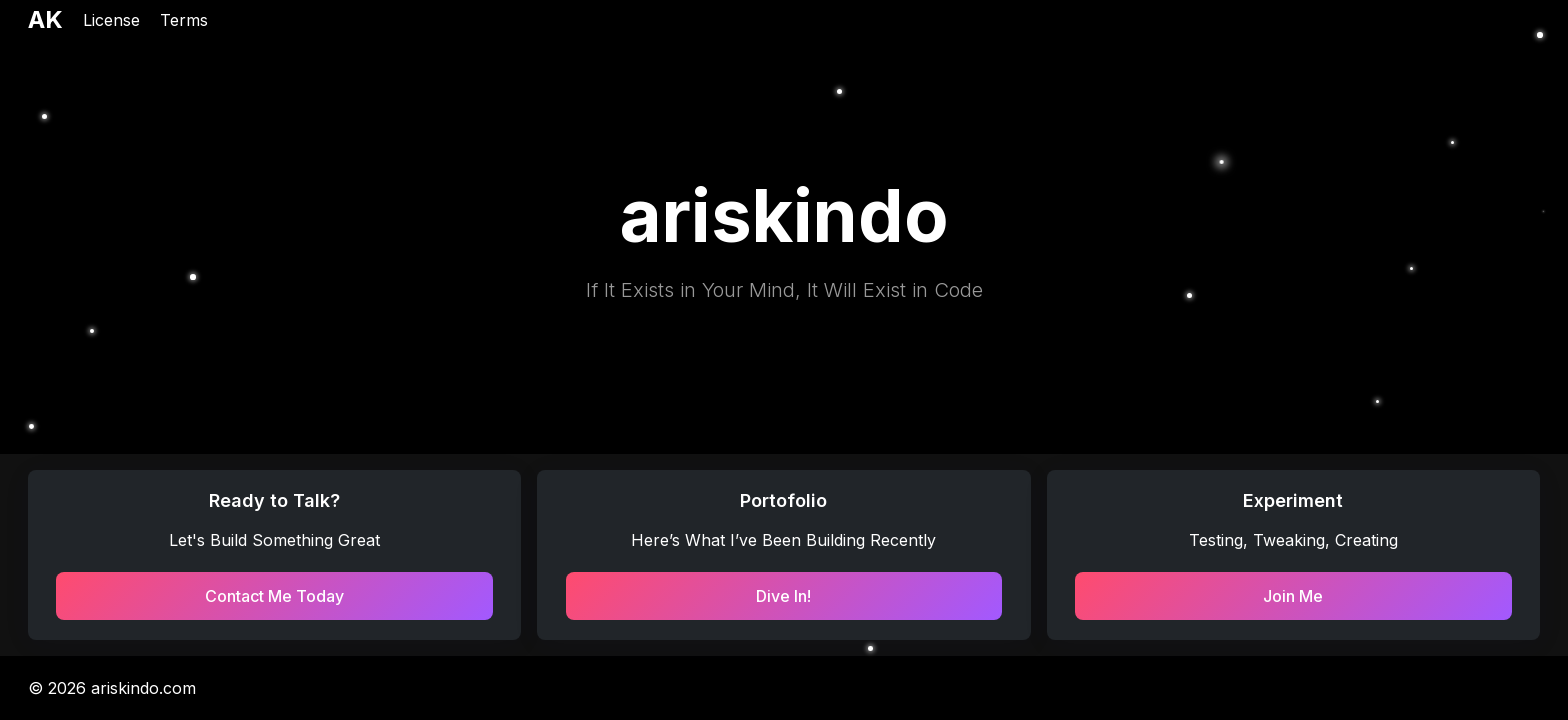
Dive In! (783, 596)
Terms (184, 20)
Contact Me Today (274, 596)
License (111, 20)
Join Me (1293, 596)
